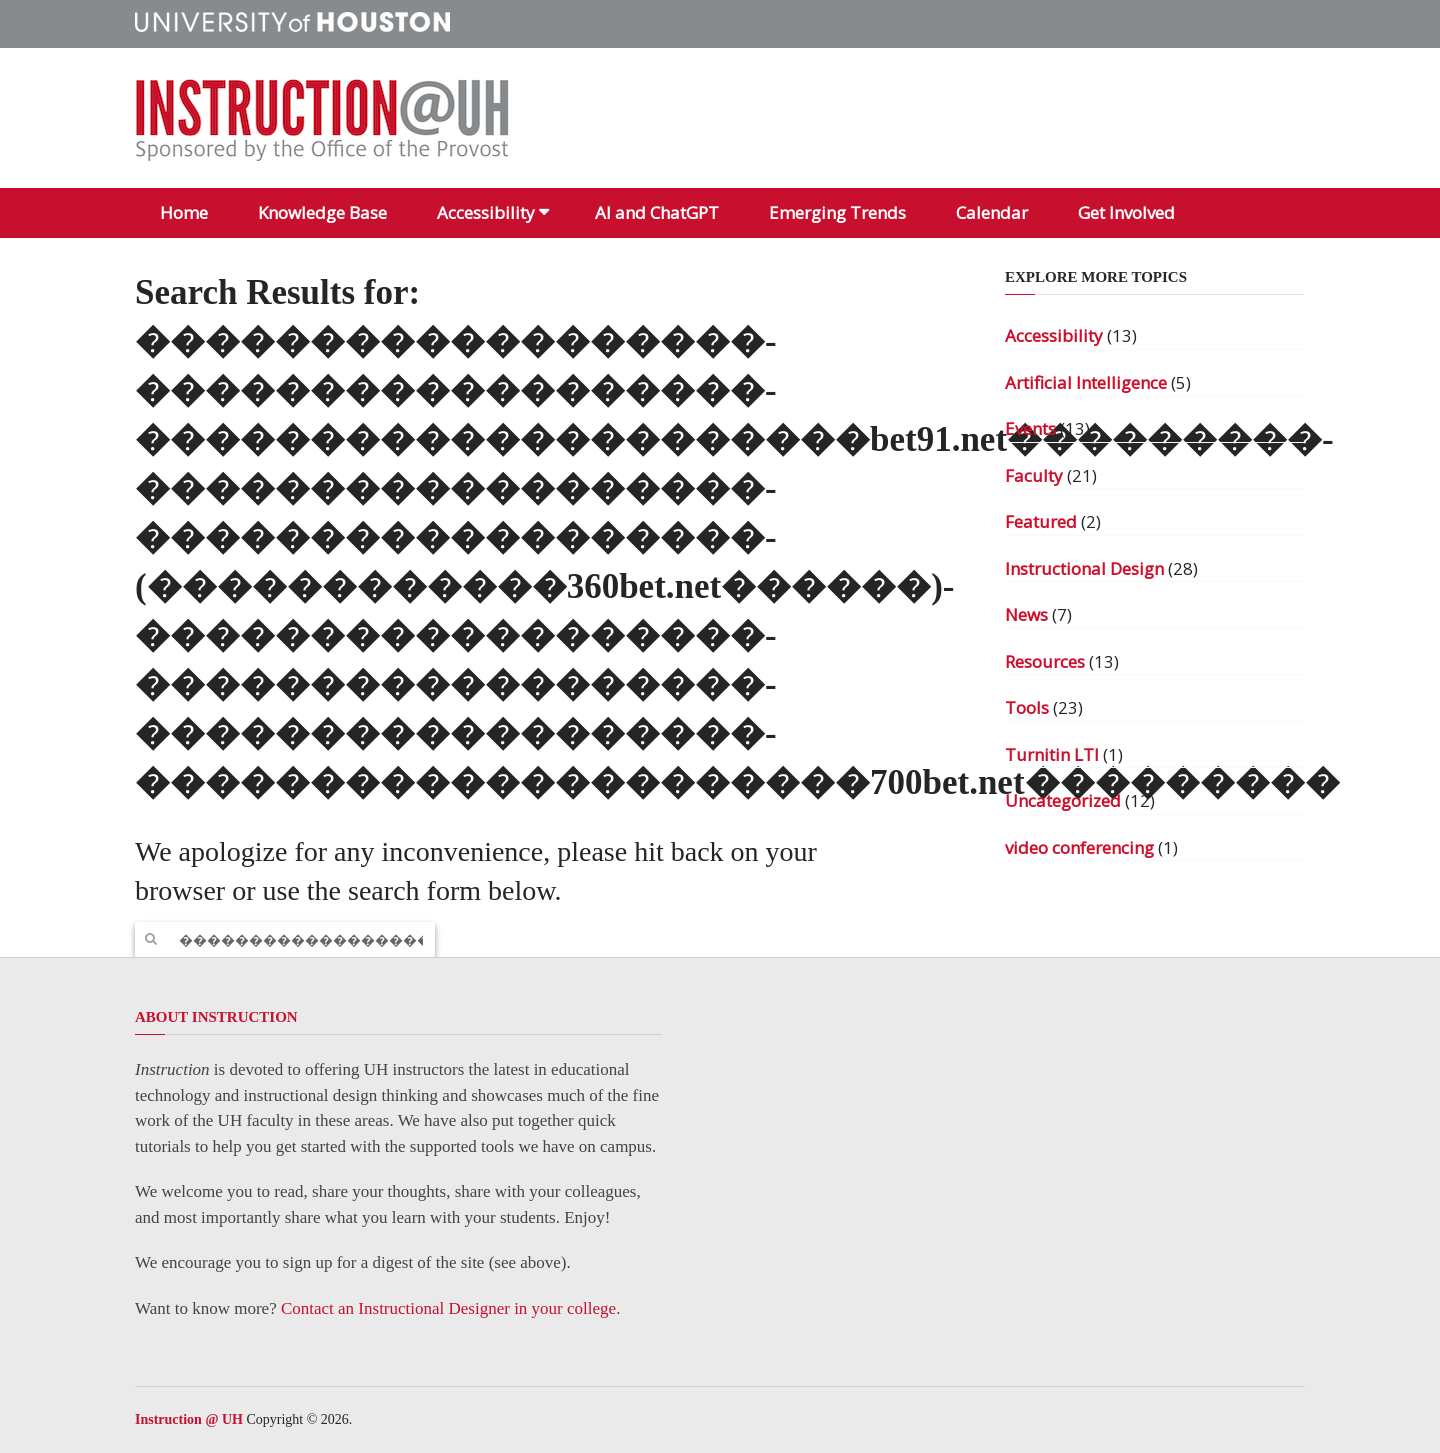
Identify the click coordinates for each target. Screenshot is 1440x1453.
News (1026, 614)
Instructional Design (1084, 568)
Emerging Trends (837, 212)
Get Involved (1126, 212)
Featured (1041, 521)
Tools (1027, 707)
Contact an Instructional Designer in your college (448, 1308)
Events (1030, 428)
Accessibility (486, 212)
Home (184, 212)
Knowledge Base (322, 212)
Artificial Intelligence (1086, 382)
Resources (1045, 661)
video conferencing (1079, 847)
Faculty (1034, 475)
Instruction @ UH (189, 1419)
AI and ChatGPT (657, 212)
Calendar (992, 212)
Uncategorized (1063, 800)
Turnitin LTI (1052, 754)
